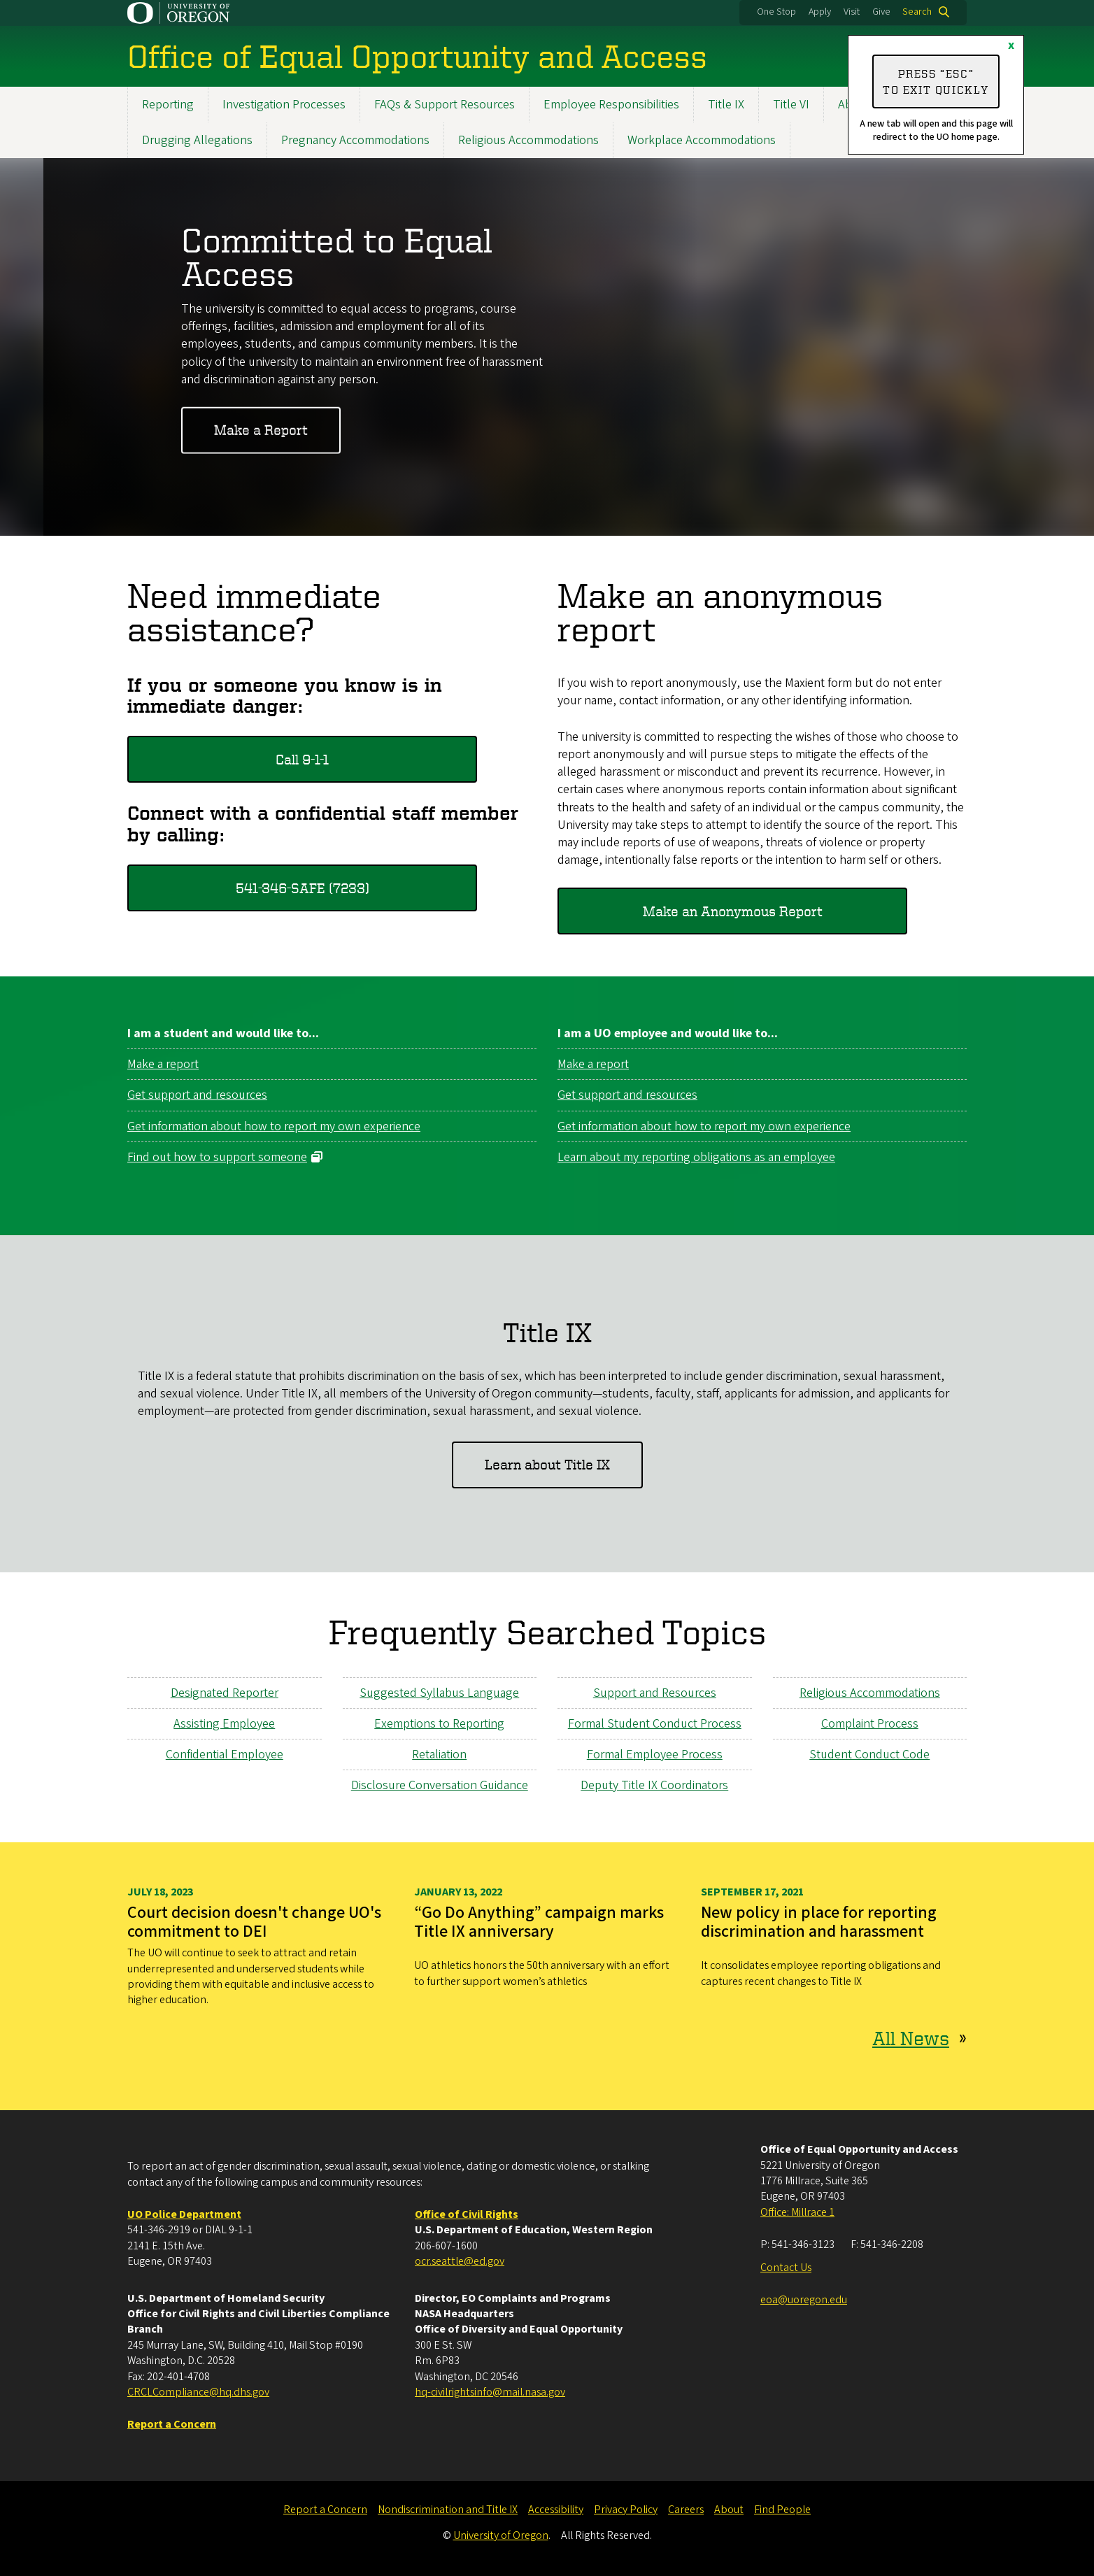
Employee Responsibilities (611, 104)
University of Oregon (500, 2535)
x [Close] (1011, 45)
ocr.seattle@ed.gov (459, 2261)
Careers (686, 2509)
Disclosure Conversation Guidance (439, 1785)
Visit (852, 12)
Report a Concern (325, 2509)
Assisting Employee (224, 1723)
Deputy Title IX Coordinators (654, 1785)
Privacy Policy (626, 2509)
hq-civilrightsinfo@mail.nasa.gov (490, 2392)
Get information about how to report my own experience (273, 1126)
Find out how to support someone (217, 1157)
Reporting (168, 104)
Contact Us (785, 2267)
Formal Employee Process (655, 1754)
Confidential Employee (224, 1754)
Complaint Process (869, 1723)
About (729, 2509)
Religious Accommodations (528, 140)
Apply (820, 12)
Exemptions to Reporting (439, 1723)
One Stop (776, 12)
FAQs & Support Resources (444, 104)
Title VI (791, 104)
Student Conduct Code (869, 1754)
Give (881, 12)
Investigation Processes (284, 104)
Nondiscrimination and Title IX (448, 2509)
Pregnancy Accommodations (355, 140)
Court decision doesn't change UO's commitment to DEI (254, 1922)
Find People (782, 2509)
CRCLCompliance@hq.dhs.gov (198, 2392)
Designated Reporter (224, 1692)
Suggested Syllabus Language (439, 1692)
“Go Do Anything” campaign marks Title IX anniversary (539, 1922)
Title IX (726, 104)
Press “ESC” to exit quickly (936, 81)
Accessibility (555, 2509)
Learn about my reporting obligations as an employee (696, 1157)
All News (910, 2038)
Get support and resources (197, 1095)
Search (917, 12)
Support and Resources (654, 1692)
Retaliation (439, 1754)
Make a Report (261, 430)
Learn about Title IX (547, 1464)
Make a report (163, 1064)
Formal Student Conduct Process (654, 1723)
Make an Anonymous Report (733, 911)
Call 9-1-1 (302, 759)
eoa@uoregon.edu (803, 2299)
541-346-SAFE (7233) (302, 887)
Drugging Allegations (197, 140)
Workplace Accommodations (701, 140)
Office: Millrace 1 (797, 2212)
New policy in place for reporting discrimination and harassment (819, 1922)
